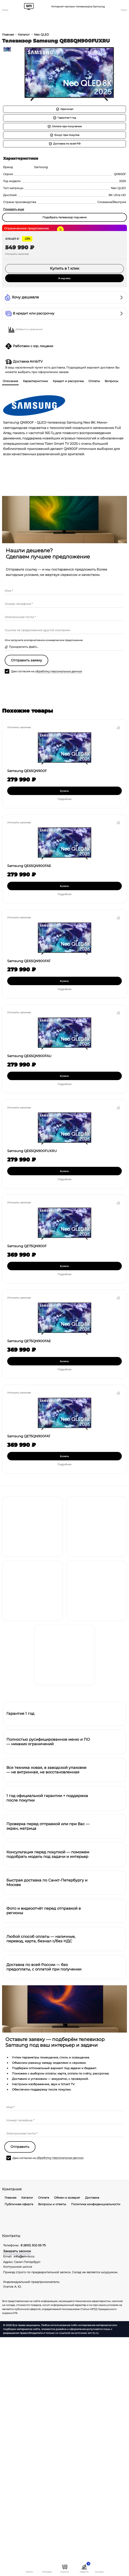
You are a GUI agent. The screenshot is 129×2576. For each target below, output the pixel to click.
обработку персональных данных (58, 671)
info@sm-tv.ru (24, 2256)
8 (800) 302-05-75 (33, 2245)
